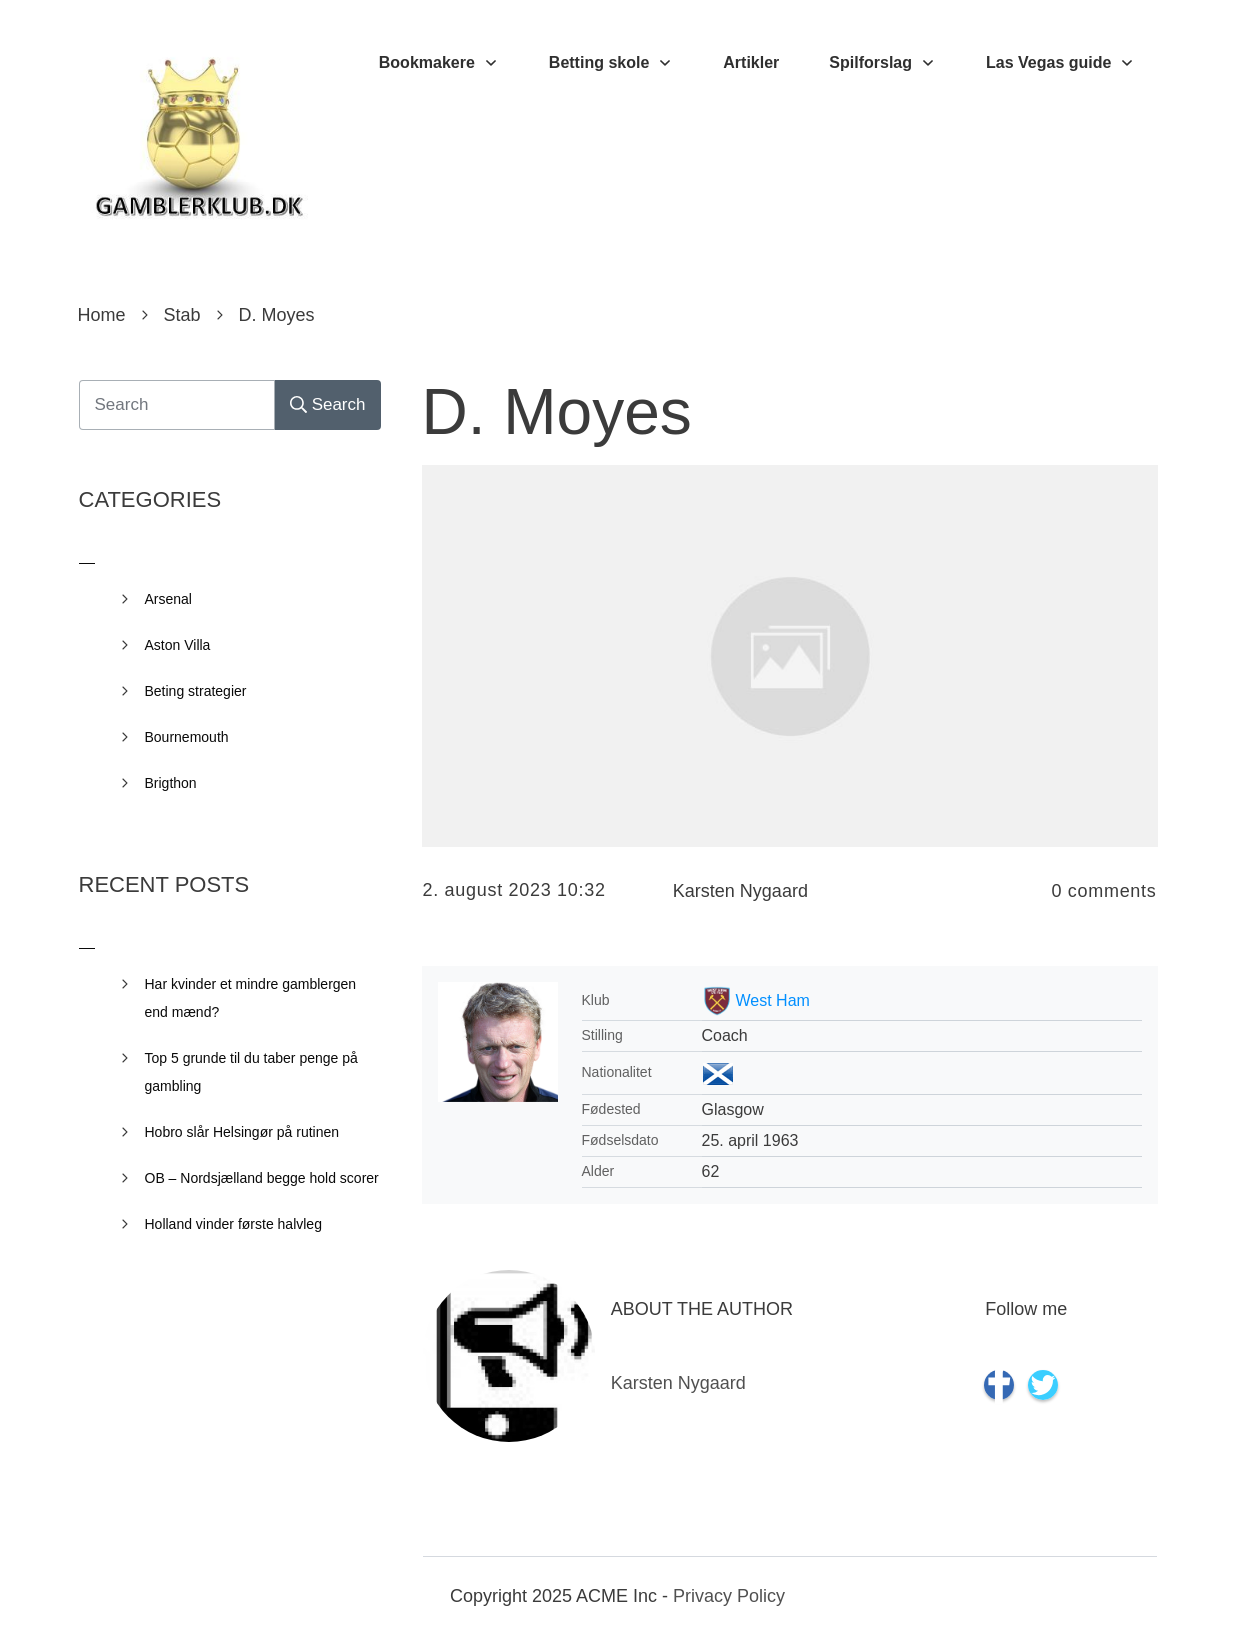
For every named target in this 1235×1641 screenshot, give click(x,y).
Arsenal (168, 599)
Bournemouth (187, 737)
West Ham (773, 1000)
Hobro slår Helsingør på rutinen (242, 1132)
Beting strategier (196, 691)
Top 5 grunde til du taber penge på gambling (251, 1072)
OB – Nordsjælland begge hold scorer (262, 1178)
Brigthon (171, 783)
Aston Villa (178, 645)
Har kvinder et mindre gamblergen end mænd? (251, 998)
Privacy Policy (729, 1596)
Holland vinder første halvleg (233, 1224)
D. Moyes (557, 412)
